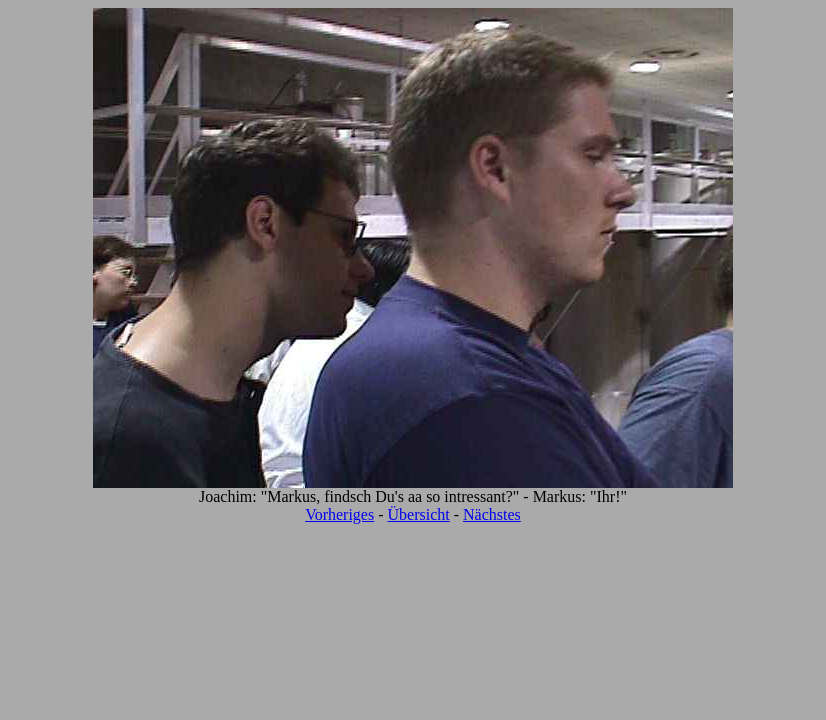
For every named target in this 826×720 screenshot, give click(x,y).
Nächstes (492, 514)
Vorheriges (339, 514)
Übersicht (419, 514)
